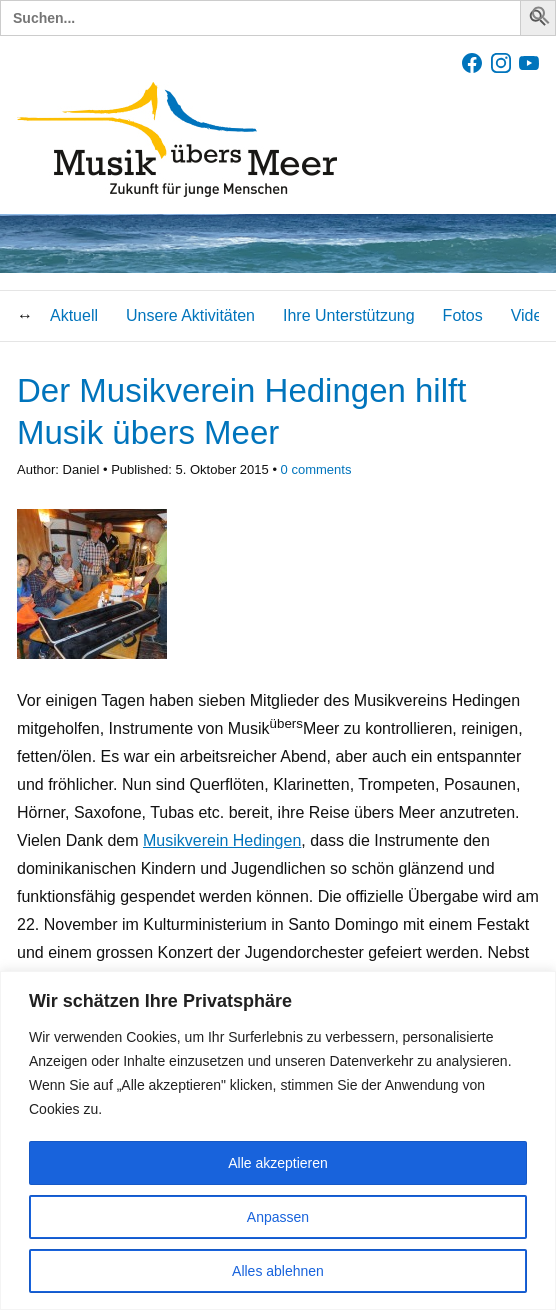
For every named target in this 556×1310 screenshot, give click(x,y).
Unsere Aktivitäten (190, 315)
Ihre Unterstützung (349, 315)
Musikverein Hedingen (222, 840)
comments (316, 469)
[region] (278, 1140)
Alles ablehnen (278, 1271)
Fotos (463, 315)
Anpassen (278, 1217)
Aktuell (74, 315)
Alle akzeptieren (278, 1163)
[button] (541, 19)
